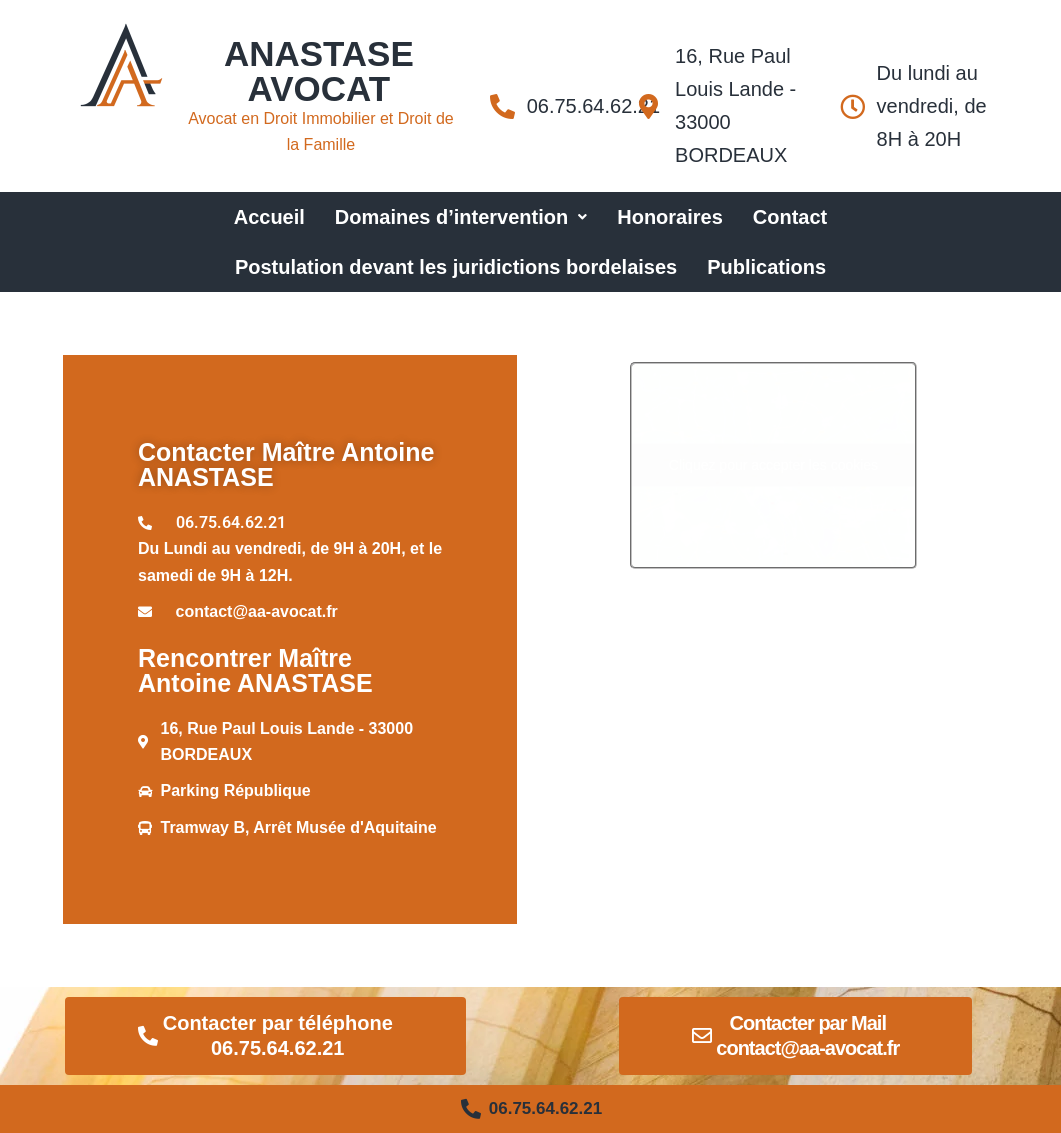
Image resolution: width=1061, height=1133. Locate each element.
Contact (790, 217)
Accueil (269, 217)
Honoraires (670, 217)
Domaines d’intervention (461, 217)
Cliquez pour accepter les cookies (773, 465)
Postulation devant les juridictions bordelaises (456, 267)
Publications (766, 267)
